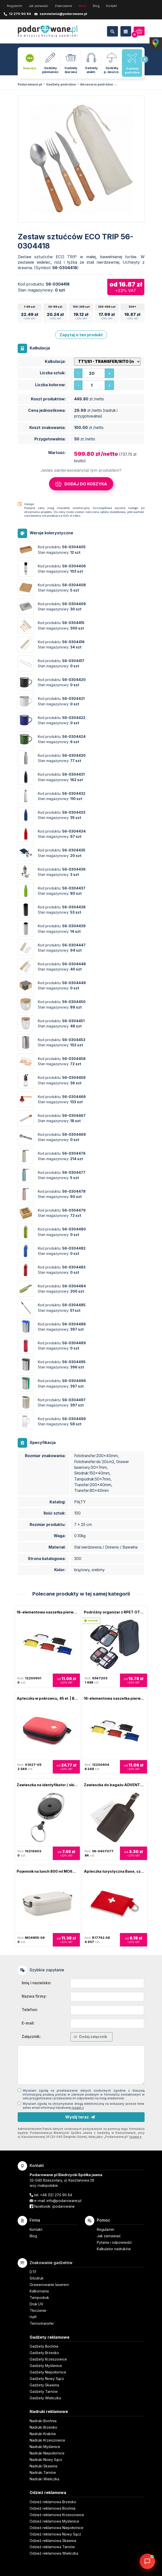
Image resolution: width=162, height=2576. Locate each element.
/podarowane (63, 2206)
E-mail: (28, 2023)
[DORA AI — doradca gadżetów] (147, 2561)
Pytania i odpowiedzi (114, 2242)
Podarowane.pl (30, 84)
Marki (82, 6)
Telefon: (30, 2009)
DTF (33, 2272)
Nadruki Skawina (43, 2466)
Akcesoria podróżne (96, 84)
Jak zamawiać (38, 6)
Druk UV (36, 2304)
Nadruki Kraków (43, 2434)
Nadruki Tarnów (43, 2472)
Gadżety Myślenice (46, 2366)
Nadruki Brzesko (43, 2427)
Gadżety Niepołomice (48, 2372)
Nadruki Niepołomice (47, 2453)
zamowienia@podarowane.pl (63, 14)
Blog (96, 6)
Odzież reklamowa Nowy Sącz (55, 2534)
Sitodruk (37, 2278)
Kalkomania (39, 2291)
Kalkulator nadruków (114, 2249)
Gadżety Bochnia (44, 2346)
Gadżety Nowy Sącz (47, 2378)
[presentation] (145, 59)
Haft (33, 2317)
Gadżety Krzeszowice (48, 2359)
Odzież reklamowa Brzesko (53, 2502)
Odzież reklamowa (48, 2492)
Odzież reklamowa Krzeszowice (57, 2515)
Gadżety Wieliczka (45, 2398)
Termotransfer (42, 2323)
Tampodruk (39, 2297)
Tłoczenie (38, 2310)
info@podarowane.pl (64, 2200)
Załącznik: (31, 2036)
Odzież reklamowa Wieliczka (54, 2553)
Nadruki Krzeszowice (47, 2440)
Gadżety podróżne (61, 84)
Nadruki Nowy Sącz (46, 2459)
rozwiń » (78, 2108)
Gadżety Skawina (44, 2385)
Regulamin (14, 6)
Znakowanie (63, 6)
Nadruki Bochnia (43, 2421)
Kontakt (111, 6)
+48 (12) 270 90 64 (56, 2195)
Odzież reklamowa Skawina (53, 2540)
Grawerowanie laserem (49, 2284)
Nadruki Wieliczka (44, 2479)
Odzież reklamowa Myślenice (54, 2521)
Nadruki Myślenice (45, 2447)
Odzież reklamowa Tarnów (52, 2547)
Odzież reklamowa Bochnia (52, 2508)
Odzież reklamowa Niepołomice (56, 2528)
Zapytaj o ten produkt (81, 334)
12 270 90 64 (20, 14)
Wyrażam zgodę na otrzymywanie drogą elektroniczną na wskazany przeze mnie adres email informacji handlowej (84, 2106)
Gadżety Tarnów (44, 2391)
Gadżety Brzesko (44, 2353)
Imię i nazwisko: (37, 1983)
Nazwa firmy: (34, 1996)
